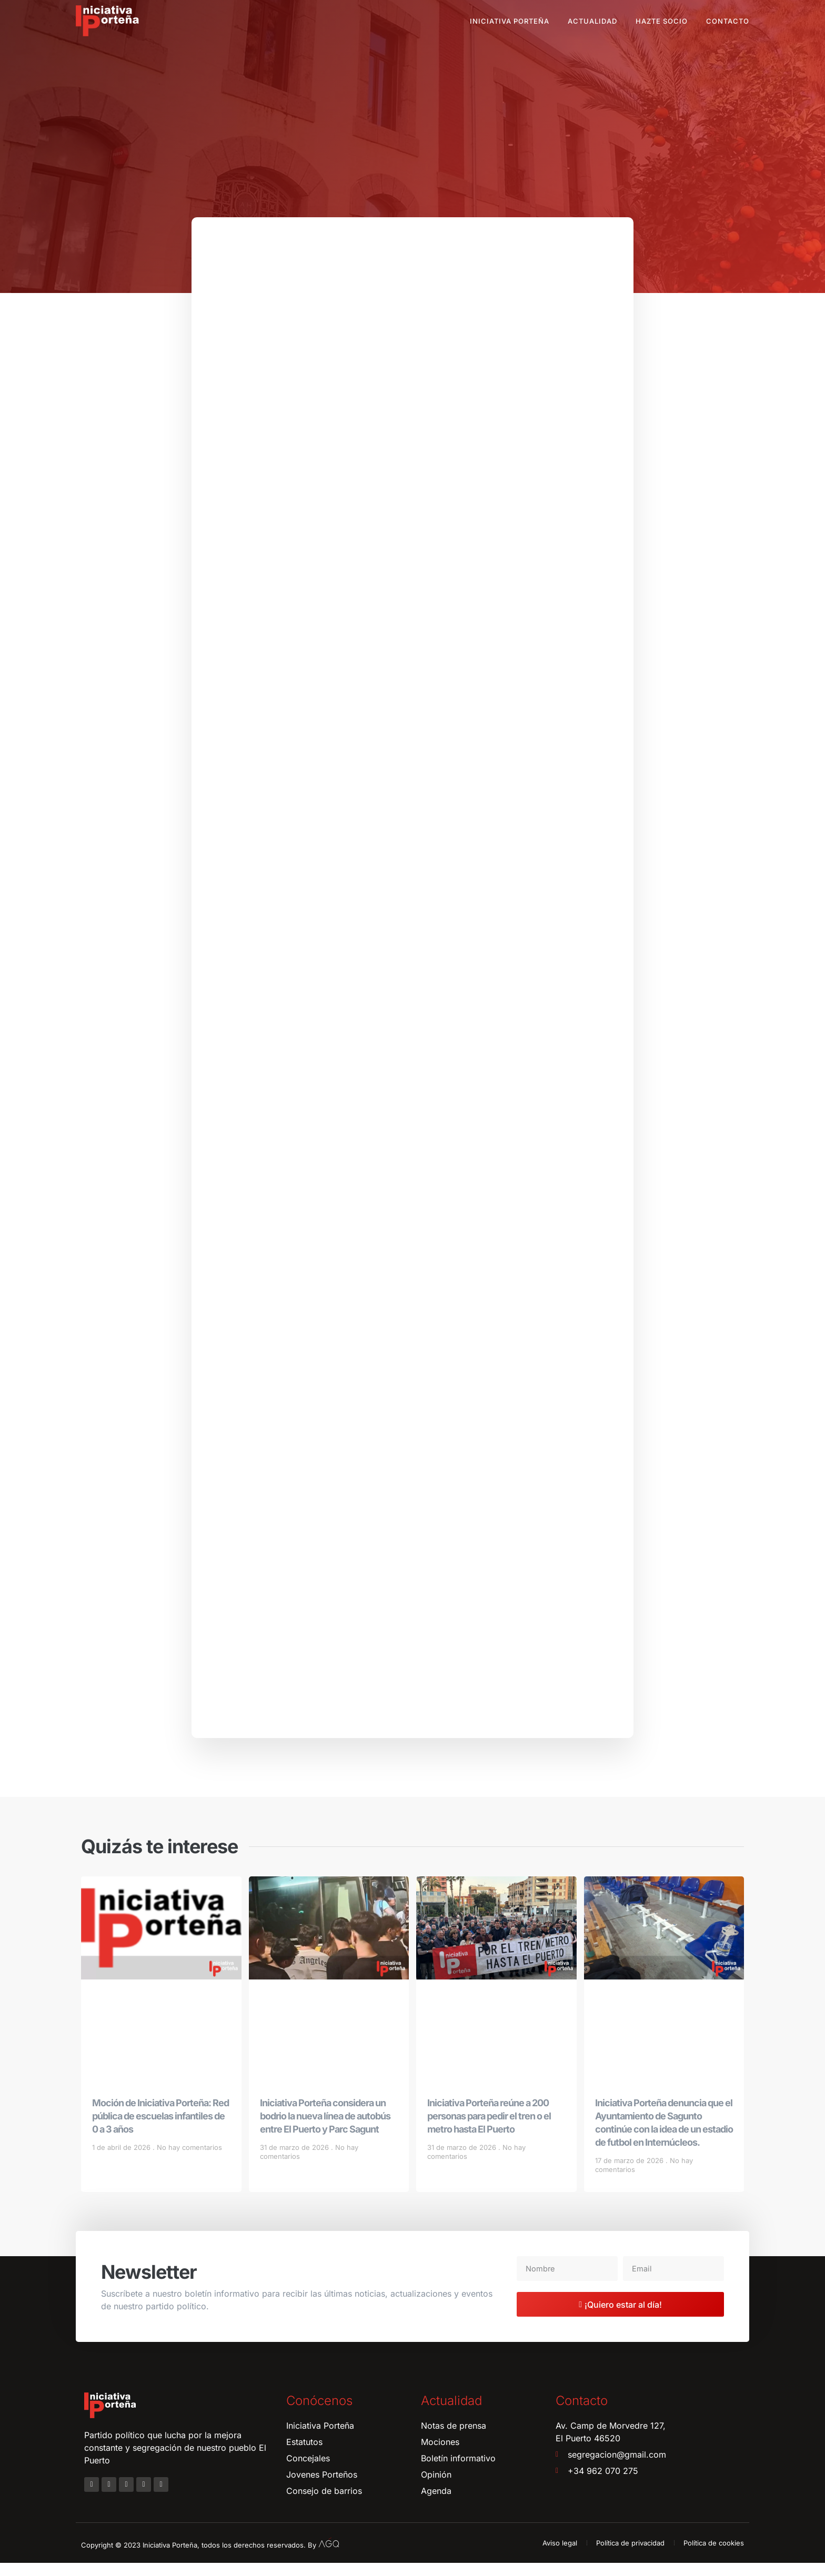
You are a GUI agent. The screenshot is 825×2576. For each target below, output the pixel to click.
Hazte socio (662, 21)
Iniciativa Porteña (509, 21)
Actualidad (592, 21)
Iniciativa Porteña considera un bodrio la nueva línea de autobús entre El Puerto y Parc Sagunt (325, 2128)
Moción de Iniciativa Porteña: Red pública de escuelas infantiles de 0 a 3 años (160, 2128)
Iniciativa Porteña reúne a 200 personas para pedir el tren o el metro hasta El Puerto (489, 2128)
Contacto (727, 21)
